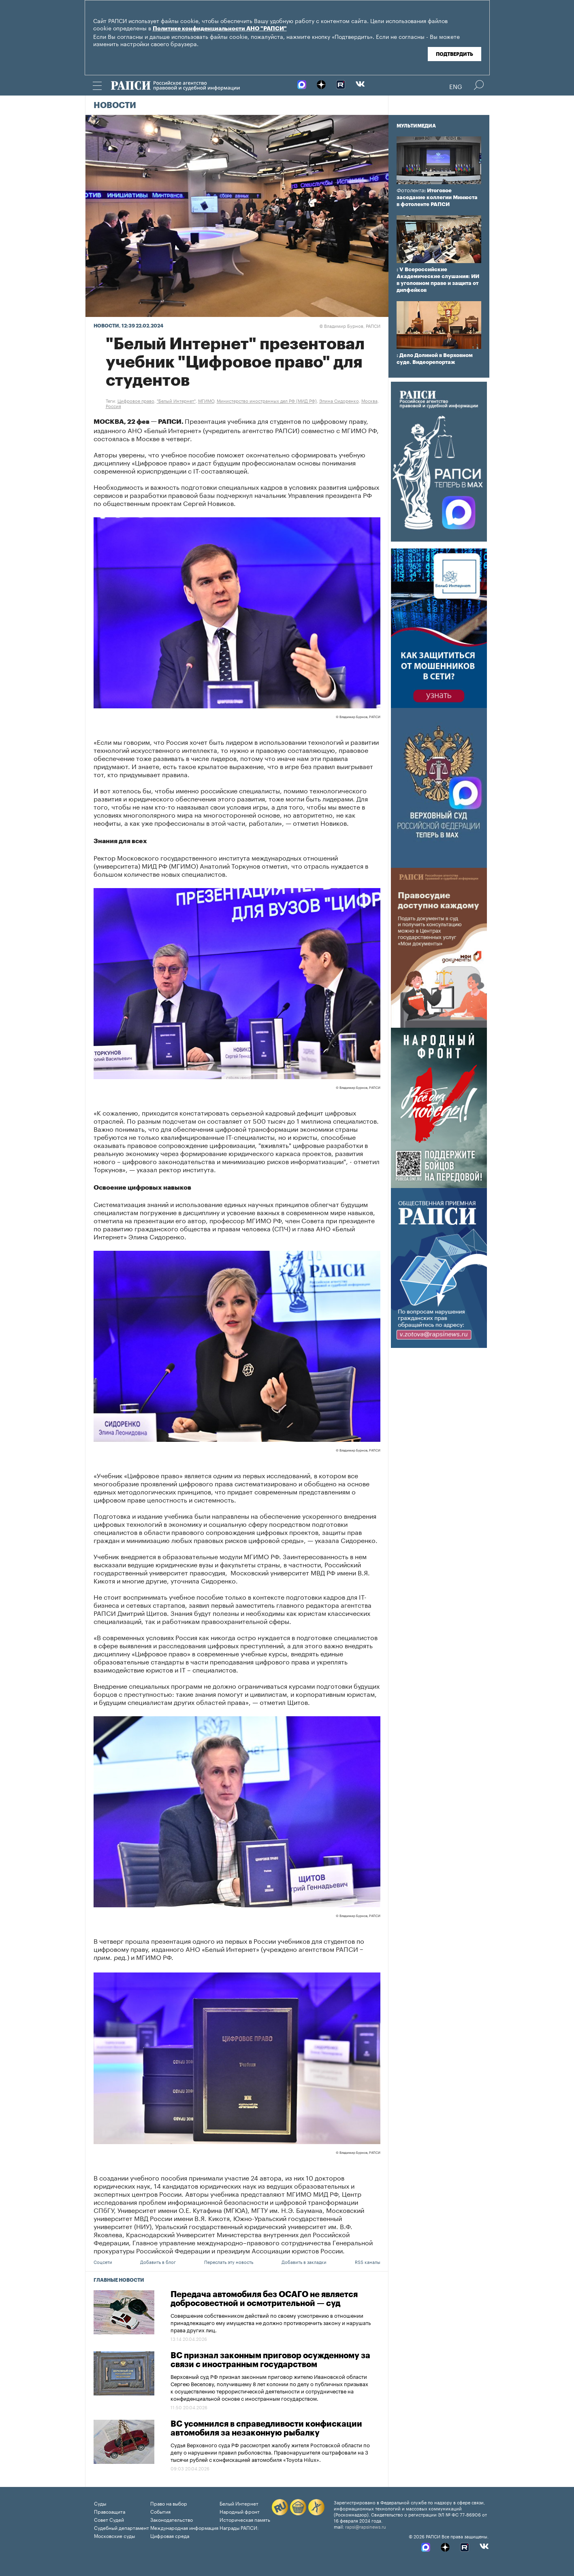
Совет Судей (109, 2519)
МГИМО (206, 400)
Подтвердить (454, 54)
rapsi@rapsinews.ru (365, 2526)
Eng (455, 85)
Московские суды (114, 2535)
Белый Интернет (239, 2503)
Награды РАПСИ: (239, 2527)
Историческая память (245, 2519)
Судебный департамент (121, 2527)
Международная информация (184, 2527)
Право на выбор (168, 2503)
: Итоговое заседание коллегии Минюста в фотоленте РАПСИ (437, 197)
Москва (369, 400)
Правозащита (109, 2511)
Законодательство (171, 2519)
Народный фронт (240, 2511)
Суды (100, 2503)
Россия (113, 405)
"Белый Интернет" (176, 400)
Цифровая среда (169, 2535)
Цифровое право (135, 400)
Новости (115, 106)
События (160, 2511)
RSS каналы (367, 2261)
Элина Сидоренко (339, 400)
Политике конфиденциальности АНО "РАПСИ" (220, 29)
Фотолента (410, 190)
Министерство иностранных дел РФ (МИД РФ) (267, 400)
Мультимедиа (416, 125)
